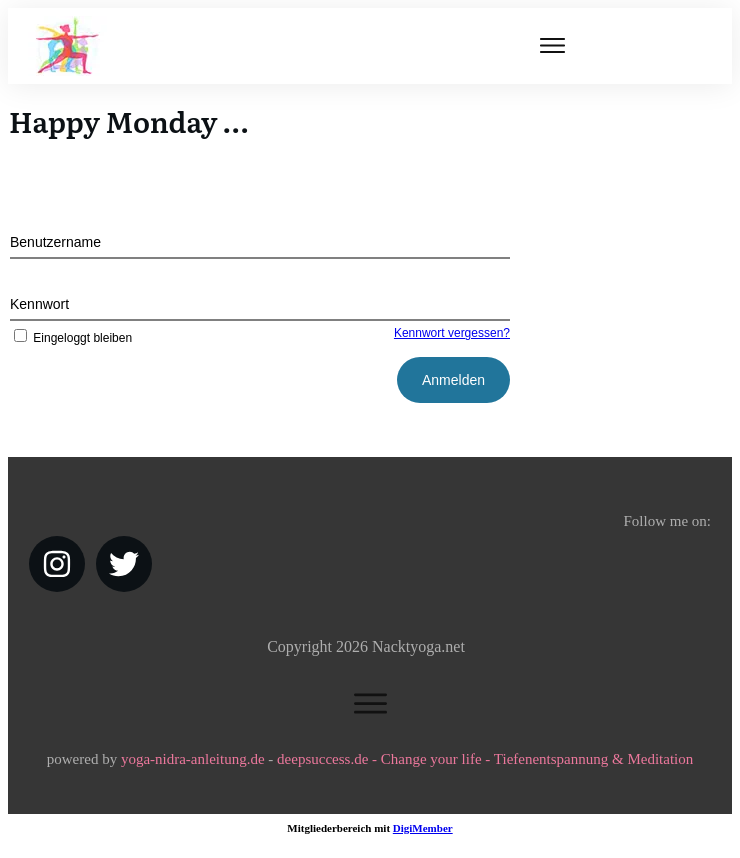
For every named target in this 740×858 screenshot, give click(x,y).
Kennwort (39, 304)
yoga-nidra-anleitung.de (193, 759)
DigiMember (423, 828)
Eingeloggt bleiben (71, 338)
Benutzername (55, 242)
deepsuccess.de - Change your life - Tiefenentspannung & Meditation (485, 759)
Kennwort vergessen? (452, 333)
